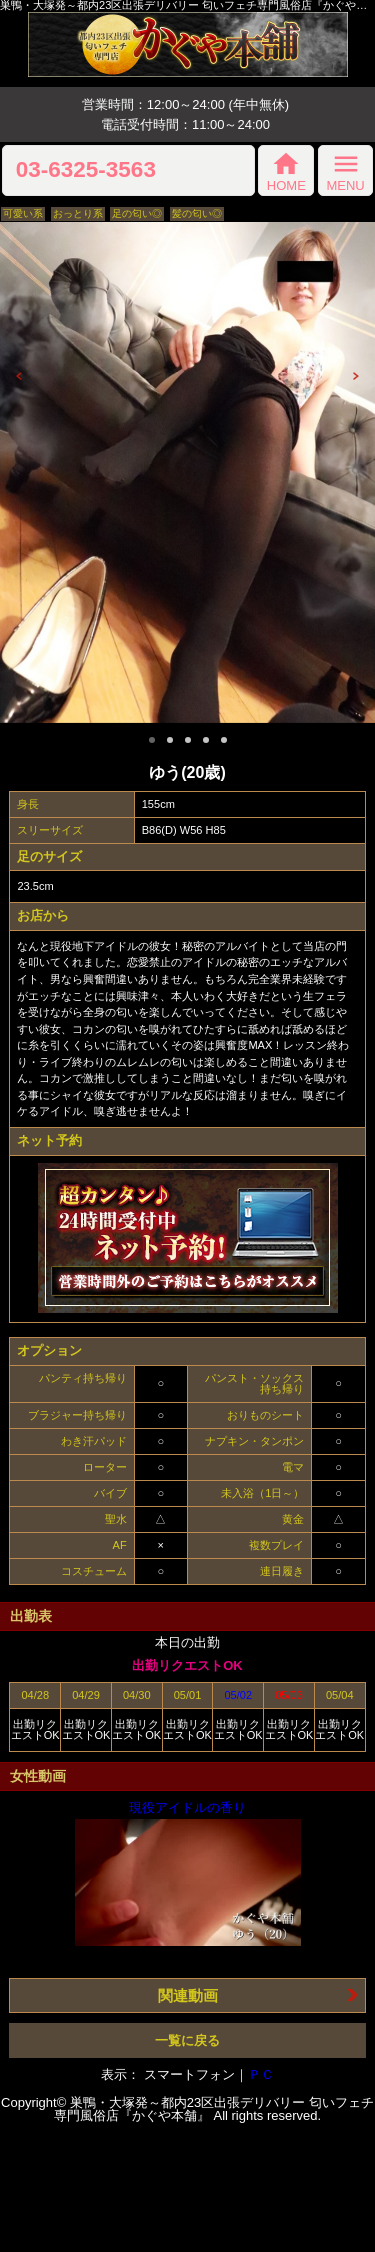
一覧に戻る (187, 2040)
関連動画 (188, 1995)
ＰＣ (261, 2074)
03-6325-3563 (86, 170)
